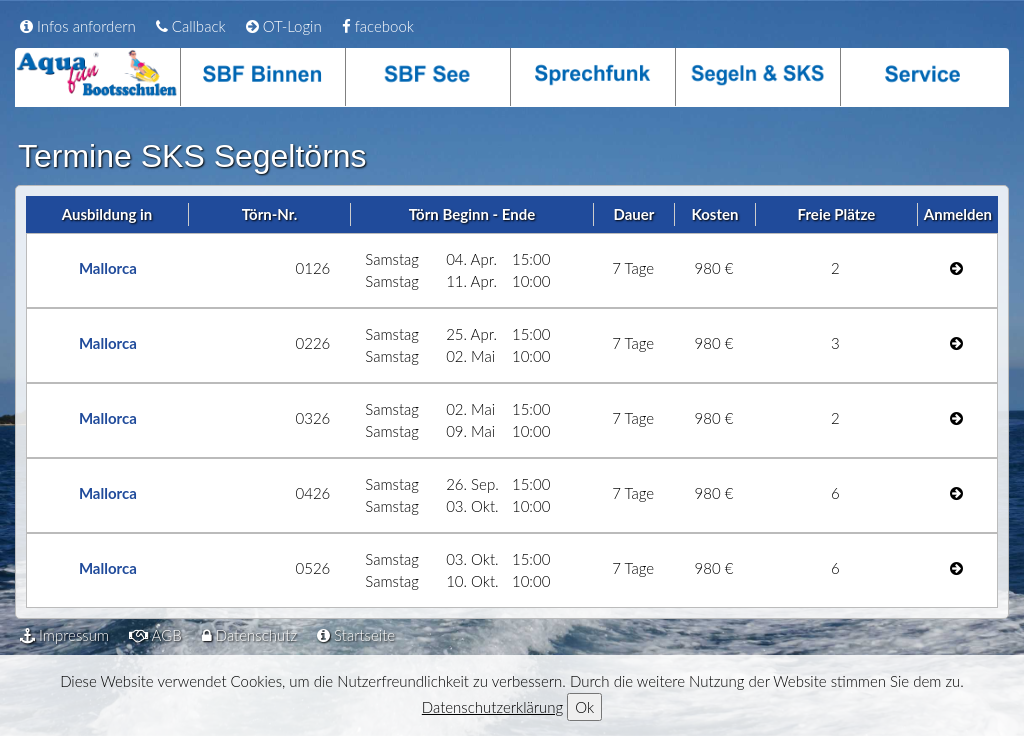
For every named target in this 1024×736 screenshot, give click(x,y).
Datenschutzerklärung (492, 707)
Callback (191, 26)
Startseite (356, 635)
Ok (584, 707)
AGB (155, 635)
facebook (378, 26)
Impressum (64, 635)
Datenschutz (249, 635)
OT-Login (284, 26)
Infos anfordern (78, 26)
